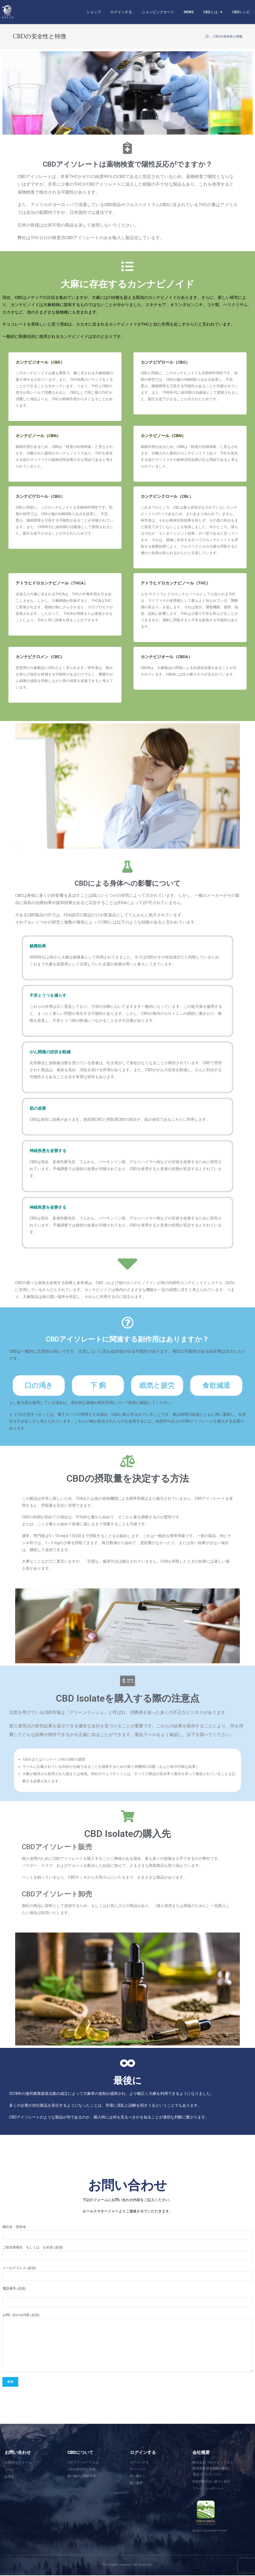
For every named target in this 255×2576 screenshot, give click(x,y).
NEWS (189, 12)
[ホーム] (207, 37)
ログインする (121, 12)
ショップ (93, 12)
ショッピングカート (158, 12)
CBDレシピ (241, 12)
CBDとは (213, 12)
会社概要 (201, 2452)
